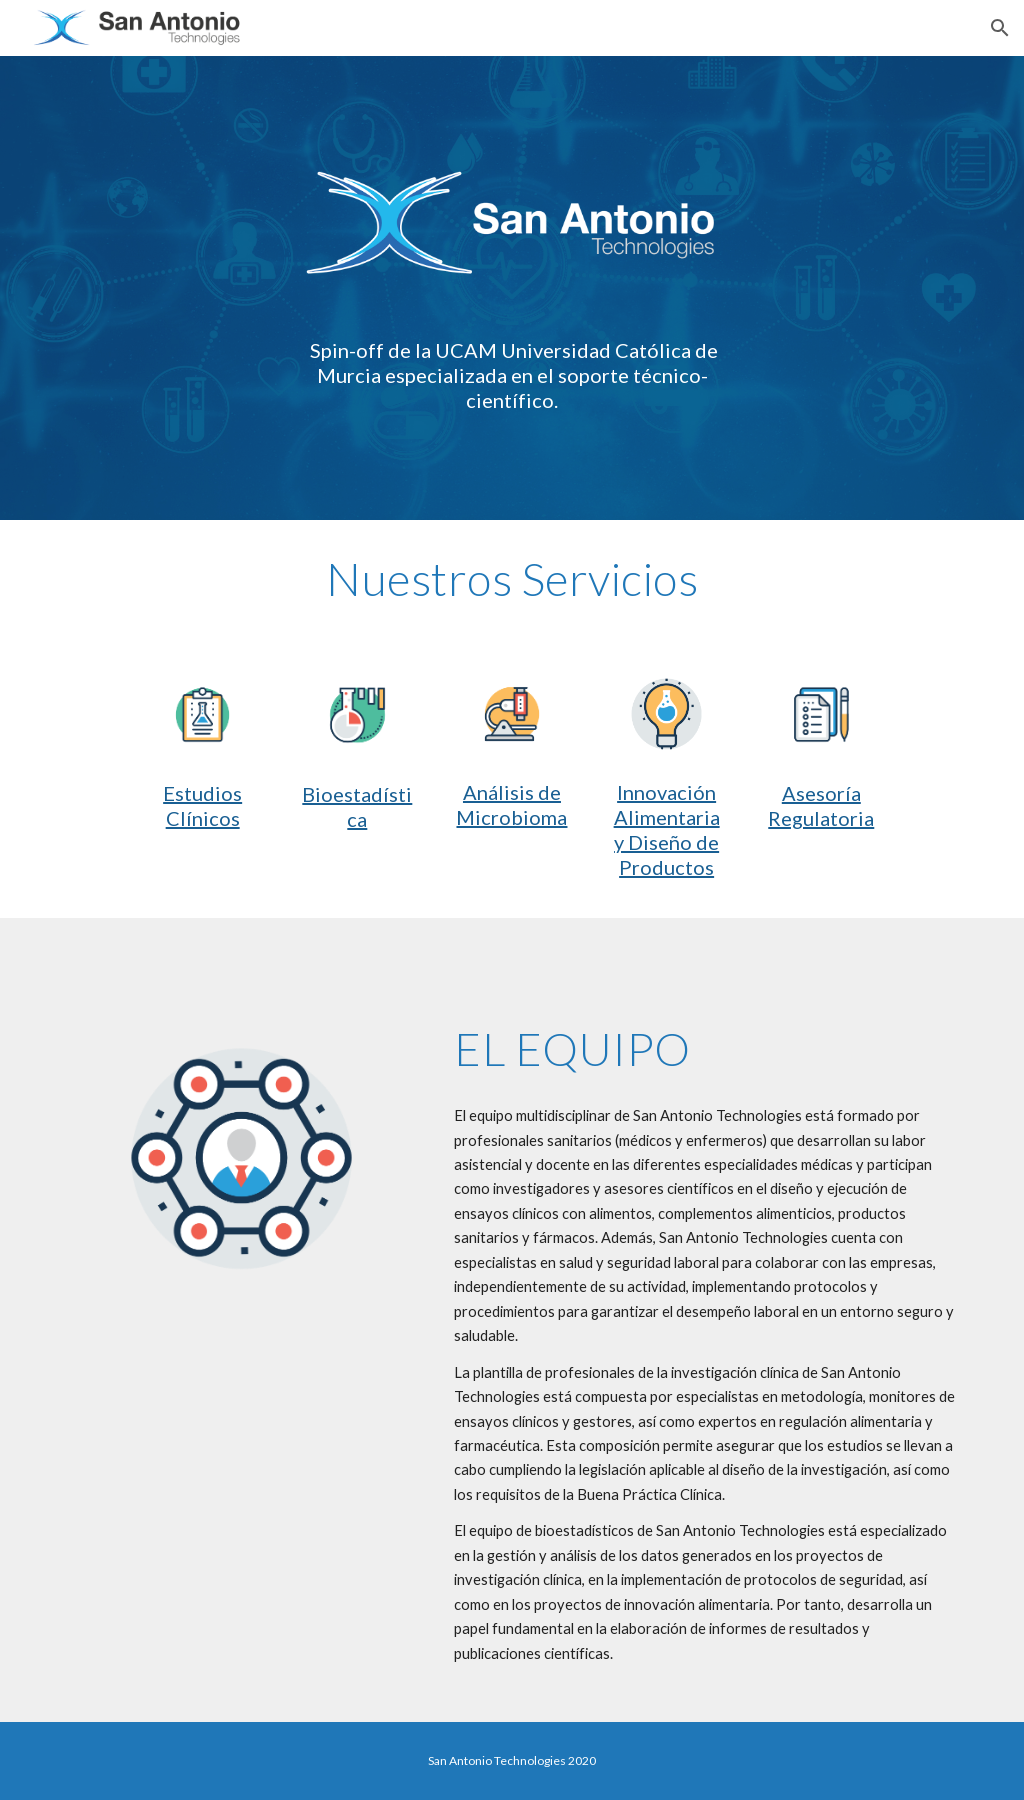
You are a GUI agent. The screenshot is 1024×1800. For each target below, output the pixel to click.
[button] (1000, 28)
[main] (512, 375)
